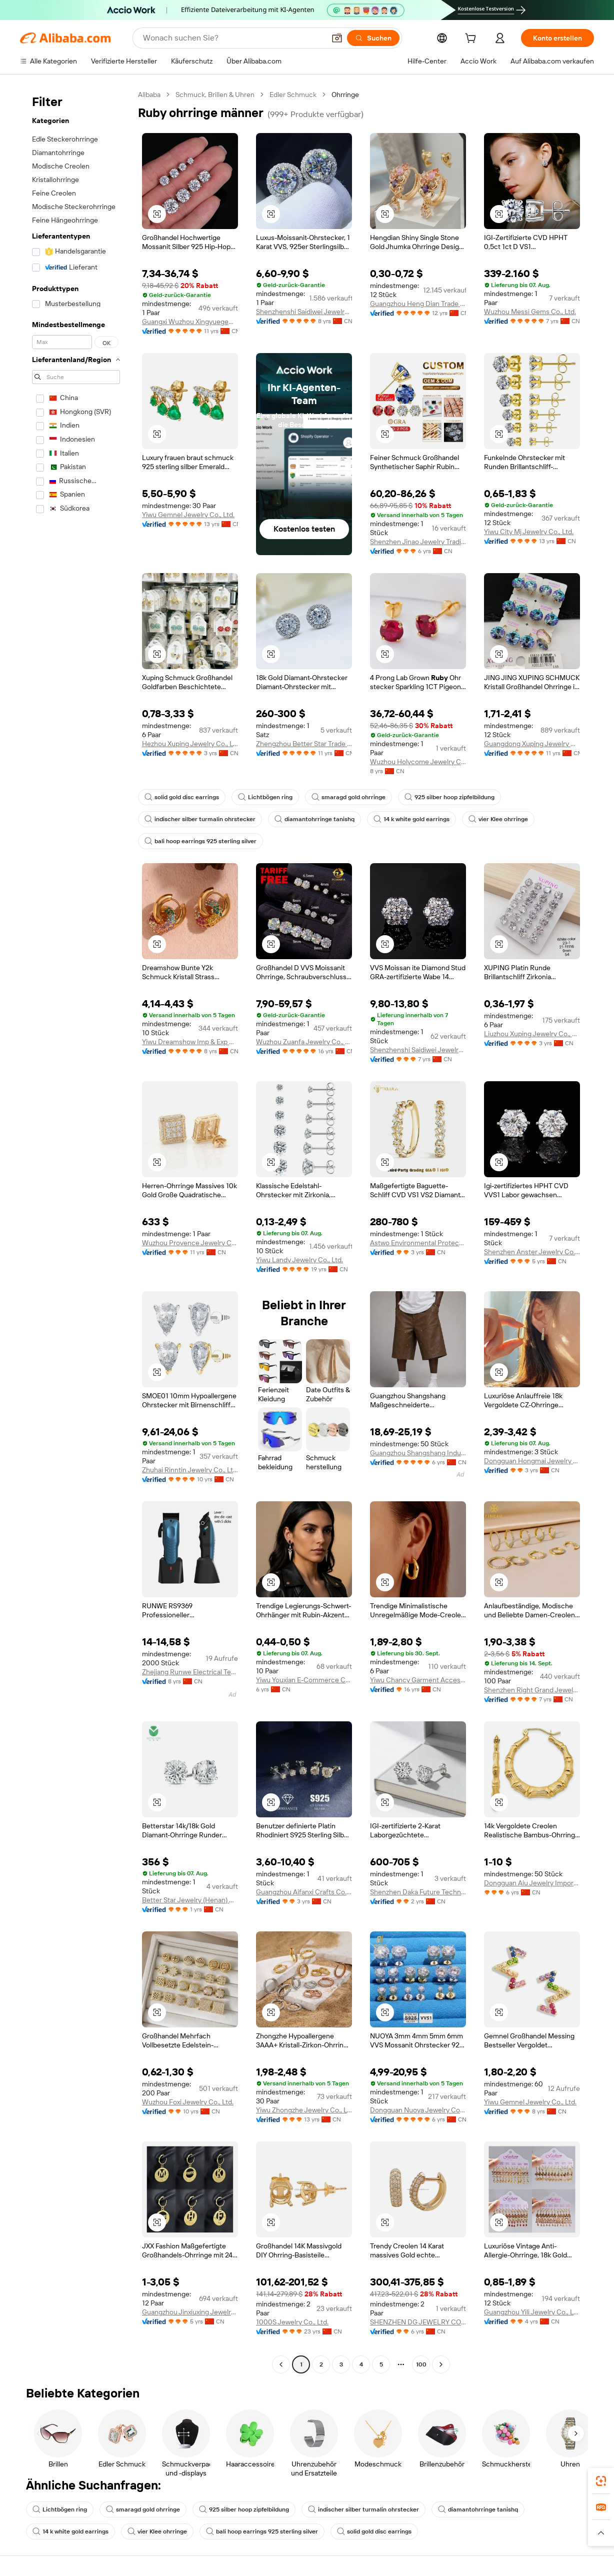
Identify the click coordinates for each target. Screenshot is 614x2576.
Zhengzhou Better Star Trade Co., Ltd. (304, 744)
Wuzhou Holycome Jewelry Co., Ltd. (418, 762)
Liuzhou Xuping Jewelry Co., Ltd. (532, 1034)
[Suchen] (373, 38)
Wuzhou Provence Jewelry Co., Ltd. (190, 1243)
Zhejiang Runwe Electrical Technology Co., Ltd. (190, 1672)
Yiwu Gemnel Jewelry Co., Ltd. (188, 515)
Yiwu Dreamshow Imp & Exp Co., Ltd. (190, 1042)
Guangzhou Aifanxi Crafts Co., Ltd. (304, 1892)
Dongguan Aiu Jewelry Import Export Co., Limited (532, 1883)
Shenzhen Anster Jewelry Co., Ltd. (532, 1252)
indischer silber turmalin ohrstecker (200, 819)
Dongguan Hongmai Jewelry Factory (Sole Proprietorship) (532, 1461)
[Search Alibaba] (233, 38)
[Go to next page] (441, 2364)
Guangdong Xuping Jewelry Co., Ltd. (532, 744)
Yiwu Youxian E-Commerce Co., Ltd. (304, 1680)
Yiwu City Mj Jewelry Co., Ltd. (529, 532)
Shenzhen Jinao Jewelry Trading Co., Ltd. (418, 542)
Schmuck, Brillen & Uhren (215, 95)
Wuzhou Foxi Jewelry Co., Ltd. (188, 2102)
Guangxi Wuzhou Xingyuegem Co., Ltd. (190, 322)
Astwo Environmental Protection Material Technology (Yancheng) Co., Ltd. (418, 1243)
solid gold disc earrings (181, 797)
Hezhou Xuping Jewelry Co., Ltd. (190, 744)
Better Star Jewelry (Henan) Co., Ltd (190, 1900)
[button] (337, 38)
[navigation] (76, 1230)
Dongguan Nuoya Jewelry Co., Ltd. (418, 2110)
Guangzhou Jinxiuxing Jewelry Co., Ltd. (190, 2312)
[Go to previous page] (281, 2364)
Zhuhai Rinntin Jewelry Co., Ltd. (190, 1470)
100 (421, 2364)
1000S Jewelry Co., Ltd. (292, 2322)
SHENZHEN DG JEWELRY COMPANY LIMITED (418, 2322)
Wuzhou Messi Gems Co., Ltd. (530, 312)
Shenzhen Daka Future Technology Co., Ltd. (418, 1892)
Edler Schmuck (293, 95)
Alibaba (149, 95)
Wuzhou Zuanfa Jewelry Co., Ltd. (304, 1042)
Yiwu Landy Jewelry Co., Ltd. (299, 1260)
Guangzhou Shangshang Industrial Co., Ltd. (418, 1453)
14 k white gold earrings (412, 819)
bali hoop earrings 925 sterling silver (200, 841)
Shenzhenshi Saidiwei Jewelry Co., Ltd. (304, 312)
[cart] (472, 40)
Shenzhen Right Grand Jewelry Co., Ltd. (532, 1690)
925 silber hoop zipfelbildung (449, 797)
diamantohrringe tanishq (314, 819)
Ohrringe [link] (345, 95)
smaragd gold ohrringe (349, 797)
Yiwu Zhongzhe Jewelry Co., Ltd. (304, 2110)
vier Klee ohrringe (498, 819)
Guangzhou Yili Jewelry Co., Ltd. (532, 2312)
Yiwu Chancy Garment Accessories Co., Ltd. (418, 1680)
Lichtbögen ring (265, 797)
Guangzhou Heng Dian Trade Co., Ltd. (418, 304)
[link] (601, 2481)
